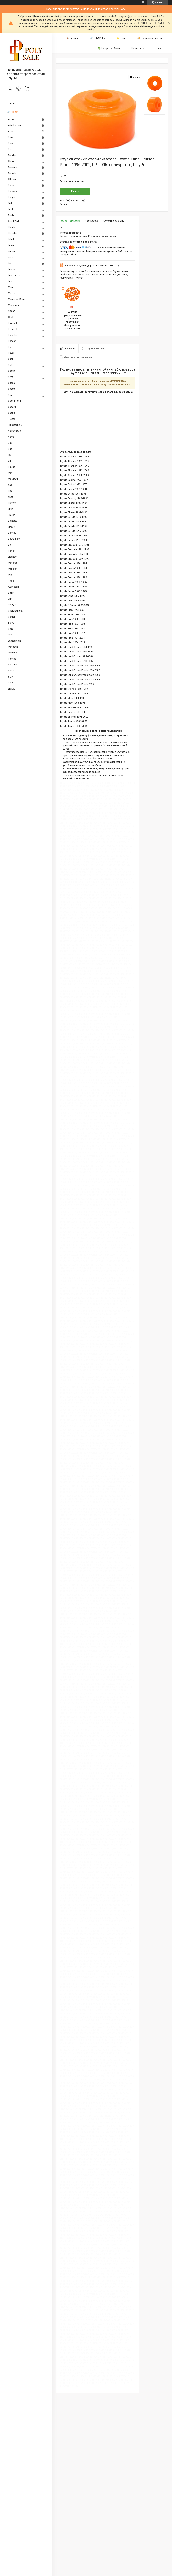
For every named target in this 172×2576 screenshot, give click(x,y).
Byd (10, 149)
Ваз (10, 449)
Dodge (11, 197)
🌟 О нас (121, 38)
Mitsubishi (13, 305)
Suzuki (11, 413)
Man (10, 287)
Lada (10, 634)
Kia (9, 263)
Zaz (10, 442)
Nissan (11, 311)
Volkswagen (14, 431)
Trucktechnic (15, 425)
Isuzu (11, 245)
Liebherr (12, 556)
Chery (11, 161)
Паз (10, 490)
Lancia (11, 269)
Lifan (10, 508)
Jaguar (12, 251)
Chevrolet (13, 167)
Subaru (12, 407)
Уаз (10, 485)
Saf (10, 365)
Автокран (13, 586)
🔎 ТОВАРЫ (13, 112)
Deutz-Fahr (14, 538)
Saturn (11, 670)
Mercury (12, 652)
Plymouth (13, 323)
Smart (11, 389)
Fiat (10, 203)
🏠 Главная (72, 38)
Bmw (11, 137)
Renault (12, 341)
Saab (11, 359)
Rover (11, 353)
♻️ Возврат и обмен (109, 48)
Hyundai (12, 233)
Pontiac (12, 658)
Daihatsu (12, 520)
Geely (11, 215)
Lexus (11, 281)
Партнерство (138, 48)
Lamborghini (14, 640)
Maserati (12, 562)
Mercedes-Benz (16, 299)
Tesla (11, 580)
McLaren (12, 568)
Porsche (12, 335)
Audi (10, 131)
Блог (159, 48)
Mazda (11, 293)
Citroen (12, 179)
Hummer (12, 502)
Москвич (13, 479)
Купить (75, 191)
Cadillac (12, 155)
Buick (11, 622)
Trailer (11, 515)
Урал (10, 497)
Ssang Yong (14, 401)
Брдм (11, 592)
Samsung (13, 664)
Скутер (12, 616)
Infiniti (11, 239)
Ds (9, 544)
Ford (10, 209)
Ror (10, 347)
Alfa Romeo (14, 125)
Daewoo (12, 191)
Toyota (11, 419)
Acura (11, 119)
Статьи (11, 103)
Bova (10, 143)
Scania (11, 371)
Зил (10, 598)
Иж (9, 461)
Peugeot (12, 329)
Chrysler (12, 173)
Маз (10, 472)
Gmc (10, 628)
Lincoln (11, 527)
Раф (10, 682)
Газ (10, 455)
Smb (10, 395)
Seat (10, 377)
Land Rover (14, 275)
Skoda (11, 383)
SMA (10, 676)
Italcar (11, 550)
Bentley (12, 532)
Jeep (10, 257)
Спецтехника (15, 610)
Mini (10, 574)
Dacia (11, 185)
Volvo (11, 437)
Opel (10, 317)
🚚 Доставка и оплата (149, 38)
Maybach (13, 646)
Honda (11, 227)
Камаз (11, 467)
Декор (11, 688)
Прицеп (12, 604)
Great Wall (13, 221)
